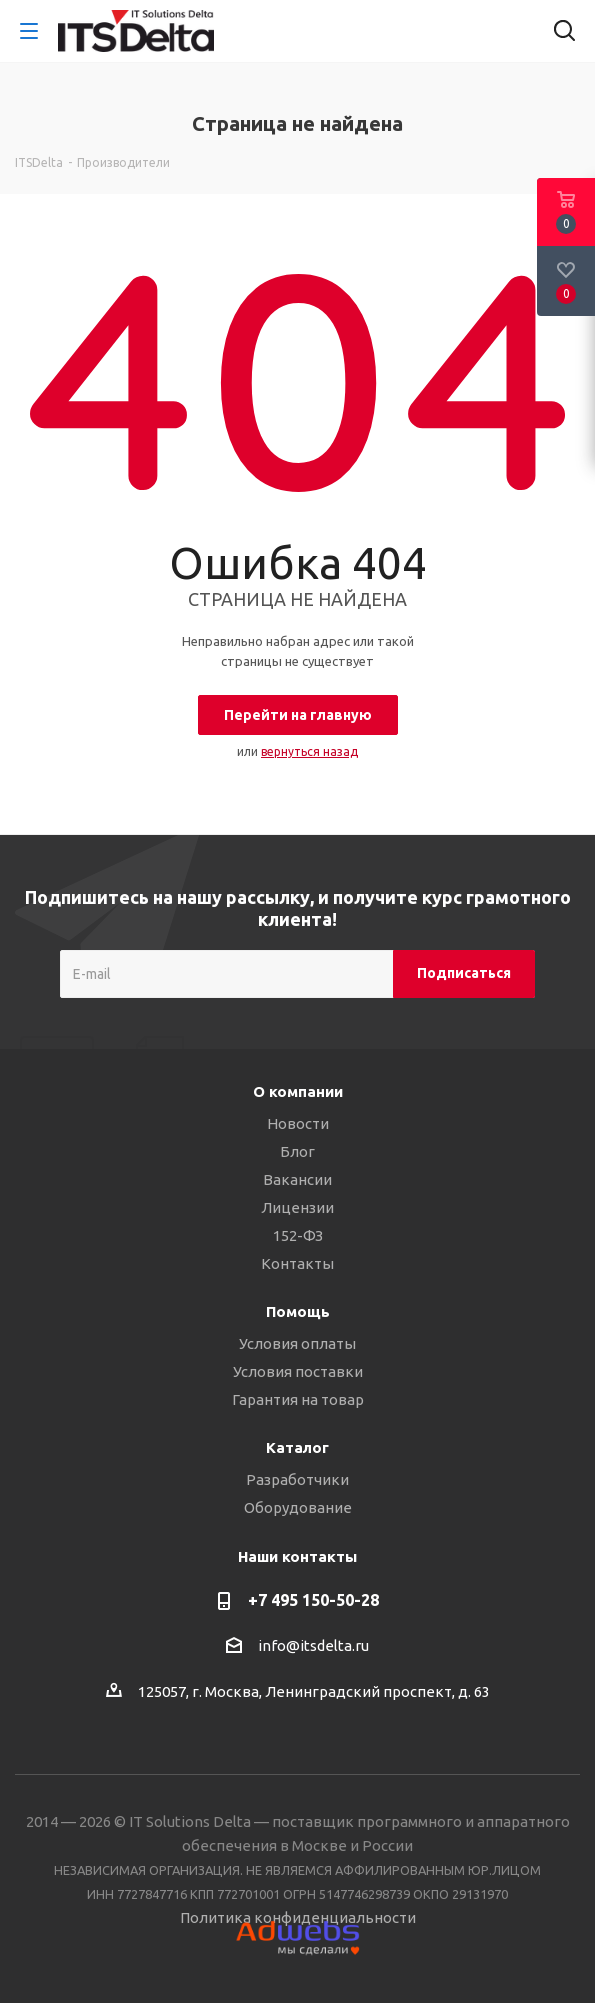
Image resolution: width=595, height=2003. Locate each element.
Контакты (297, 1263)
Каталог (297, 1447)
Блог (297, 1151)
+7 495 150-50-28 (313, 1600)
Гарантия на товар (298, 1399)
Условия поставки (298, 1371)
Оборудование (298, 1507)
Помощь (298, 1311)
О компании (298, 1091)
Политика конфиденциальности (298, 1917)
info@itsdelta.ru (313, 1645)
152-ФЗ (298, 1235)
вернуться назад (309, 751)
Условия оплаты (297, 1343)
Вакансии (297, 1179)
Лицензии (297, 1207)
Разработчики (297, 1479)
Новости (298, 1123)
